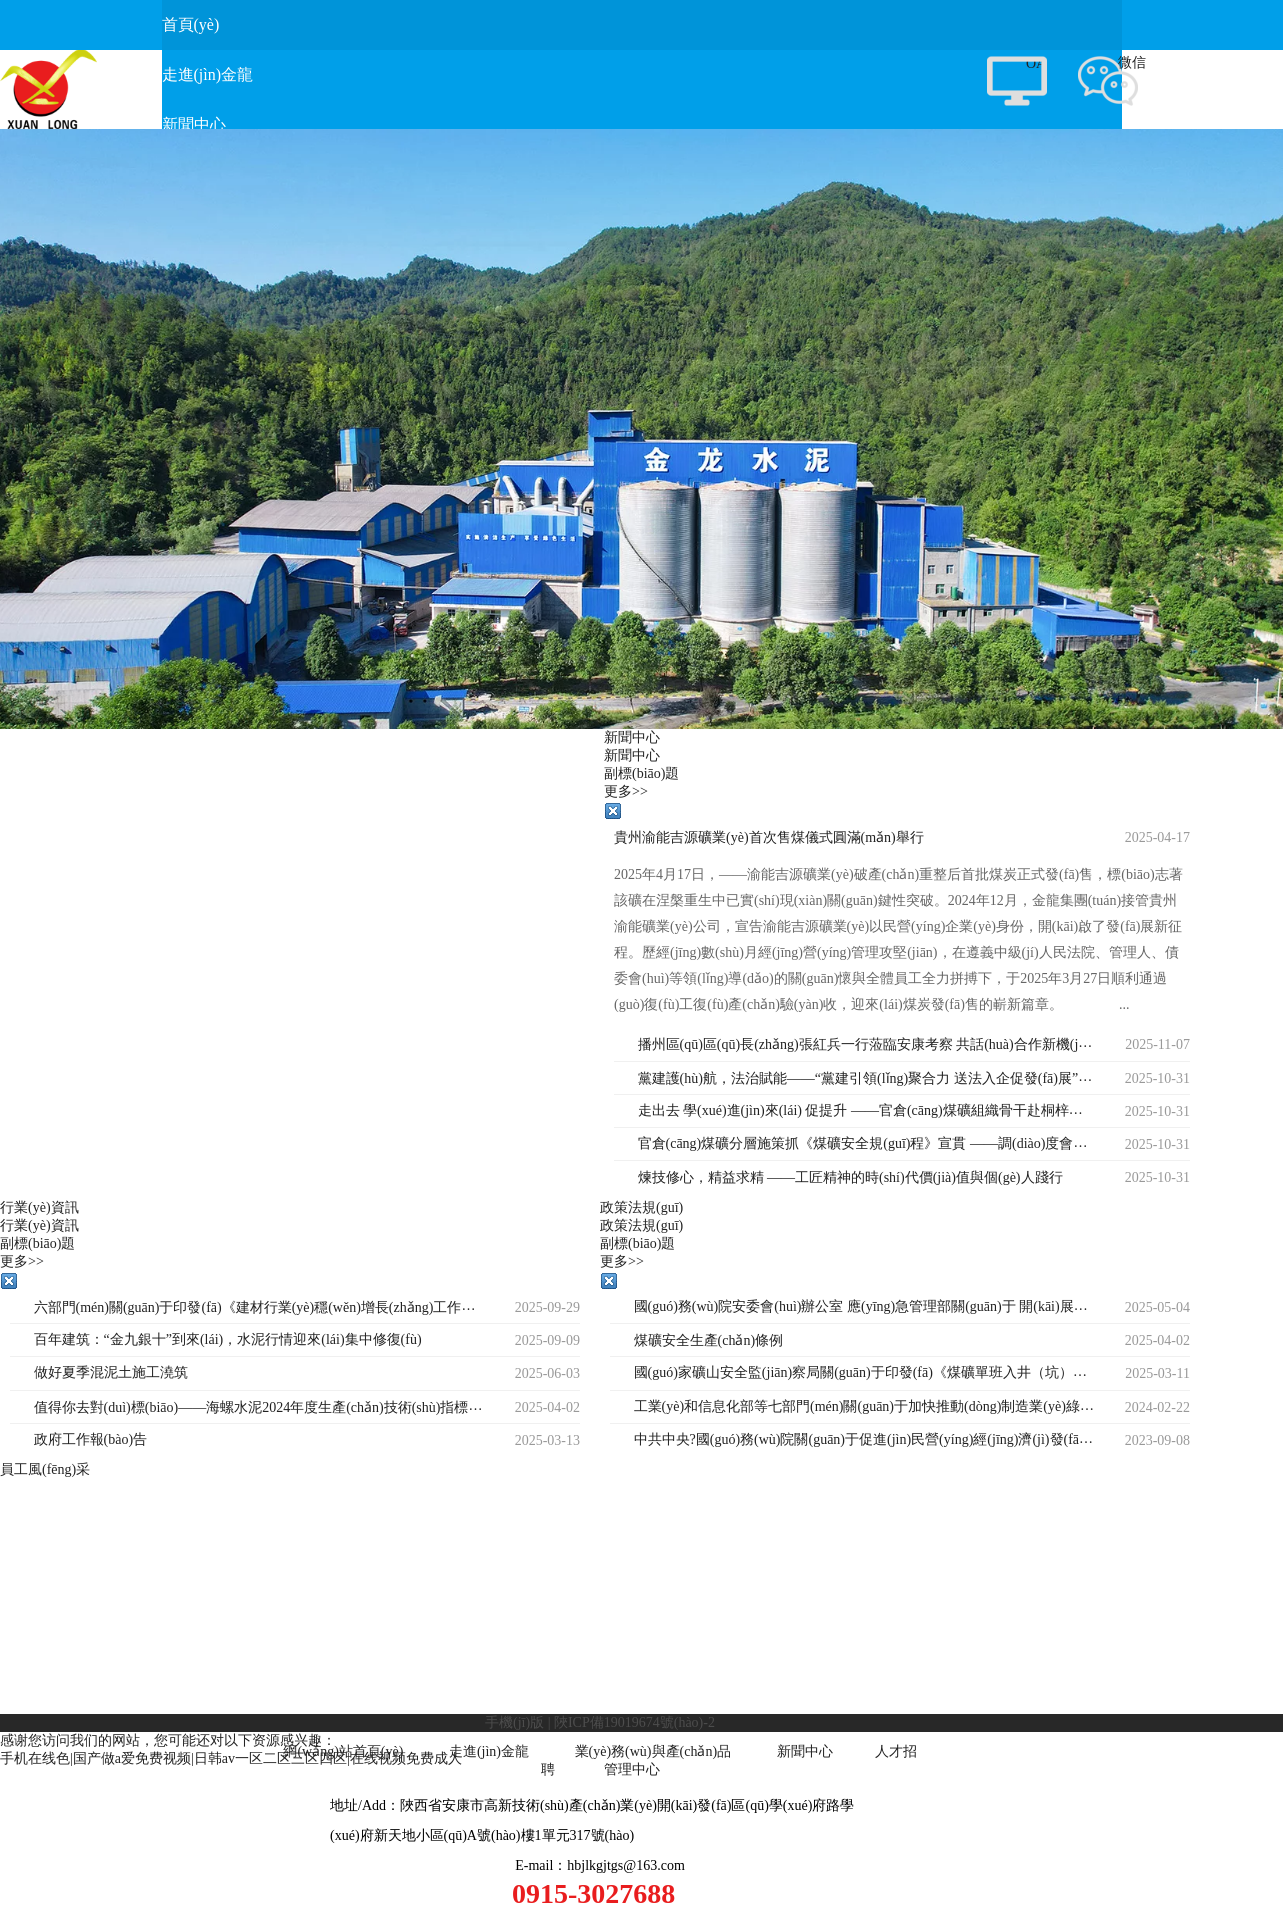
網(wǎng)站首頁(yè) (343, 1751)
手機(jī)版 (514, 1722)
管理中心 (632, 1769)
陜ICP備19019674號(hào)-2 (634, 1722)
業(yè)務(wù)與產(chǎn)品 (653, 1751)
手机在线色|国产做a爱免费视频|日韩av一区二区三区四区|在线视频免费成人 (231, 1758)
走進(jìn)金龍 (489, 1751)
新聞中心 (805, 1751)
